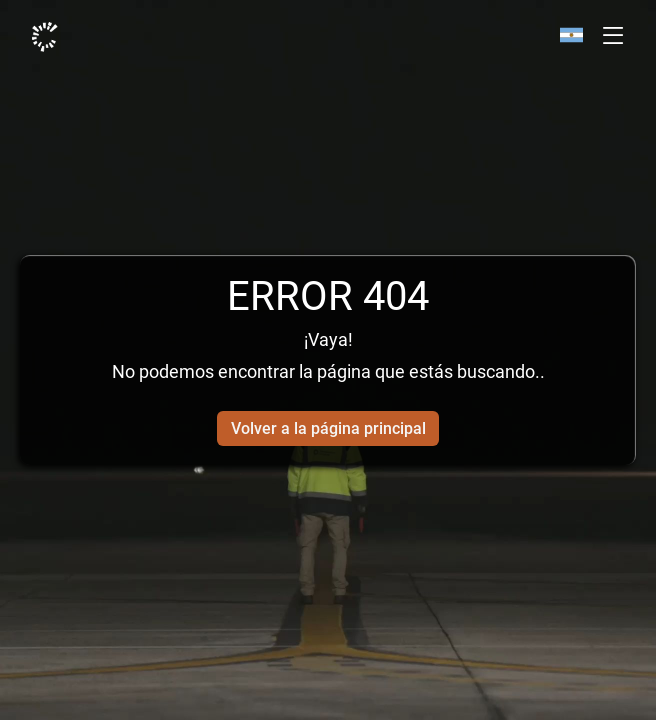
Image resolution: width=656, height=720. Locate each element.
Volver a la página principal (328, 428)
